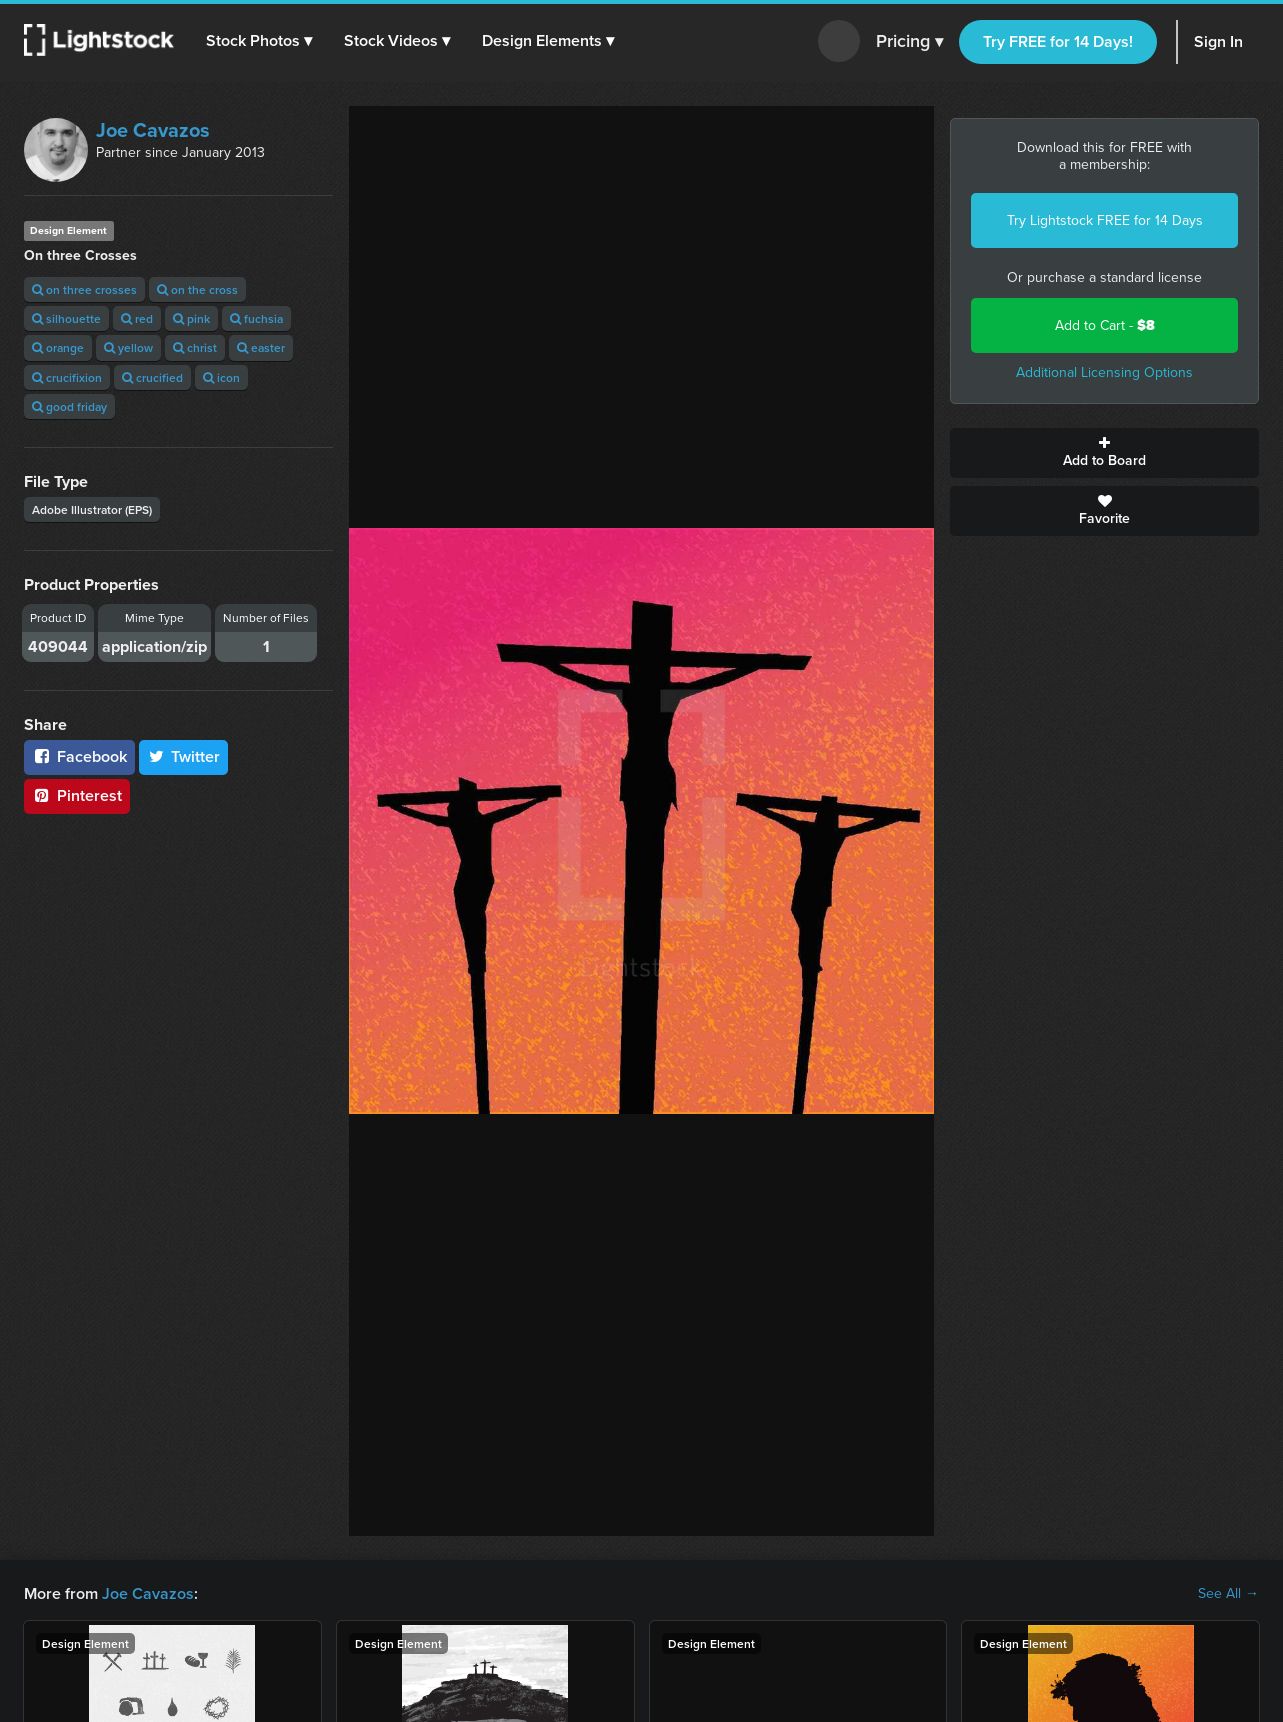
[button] (259, 41)
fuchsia (256, 318)
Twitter (184, 756)
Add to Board (1104, 453)
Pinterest (77, 795)
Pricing (909, 42)
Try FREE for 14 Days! (1058, 41)
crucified (152, 377)
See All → (1228, 1594)
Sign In (1218, 41)
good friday (69, 406)
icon (221, 377)
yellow (128, 347)
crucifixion (67, 377)
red (137, 318)
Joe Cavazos (153, 130)
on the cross (197, 289)
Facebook (79, 756)
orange (58, 347)
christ (195, 347)
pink (191, 318)
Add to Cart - (1105, 325)
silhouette (66, 318)
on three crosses (84, 289)
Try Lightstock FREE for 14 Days (1105, 220)
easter (261, 347)
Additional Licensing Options (1104, 372)
